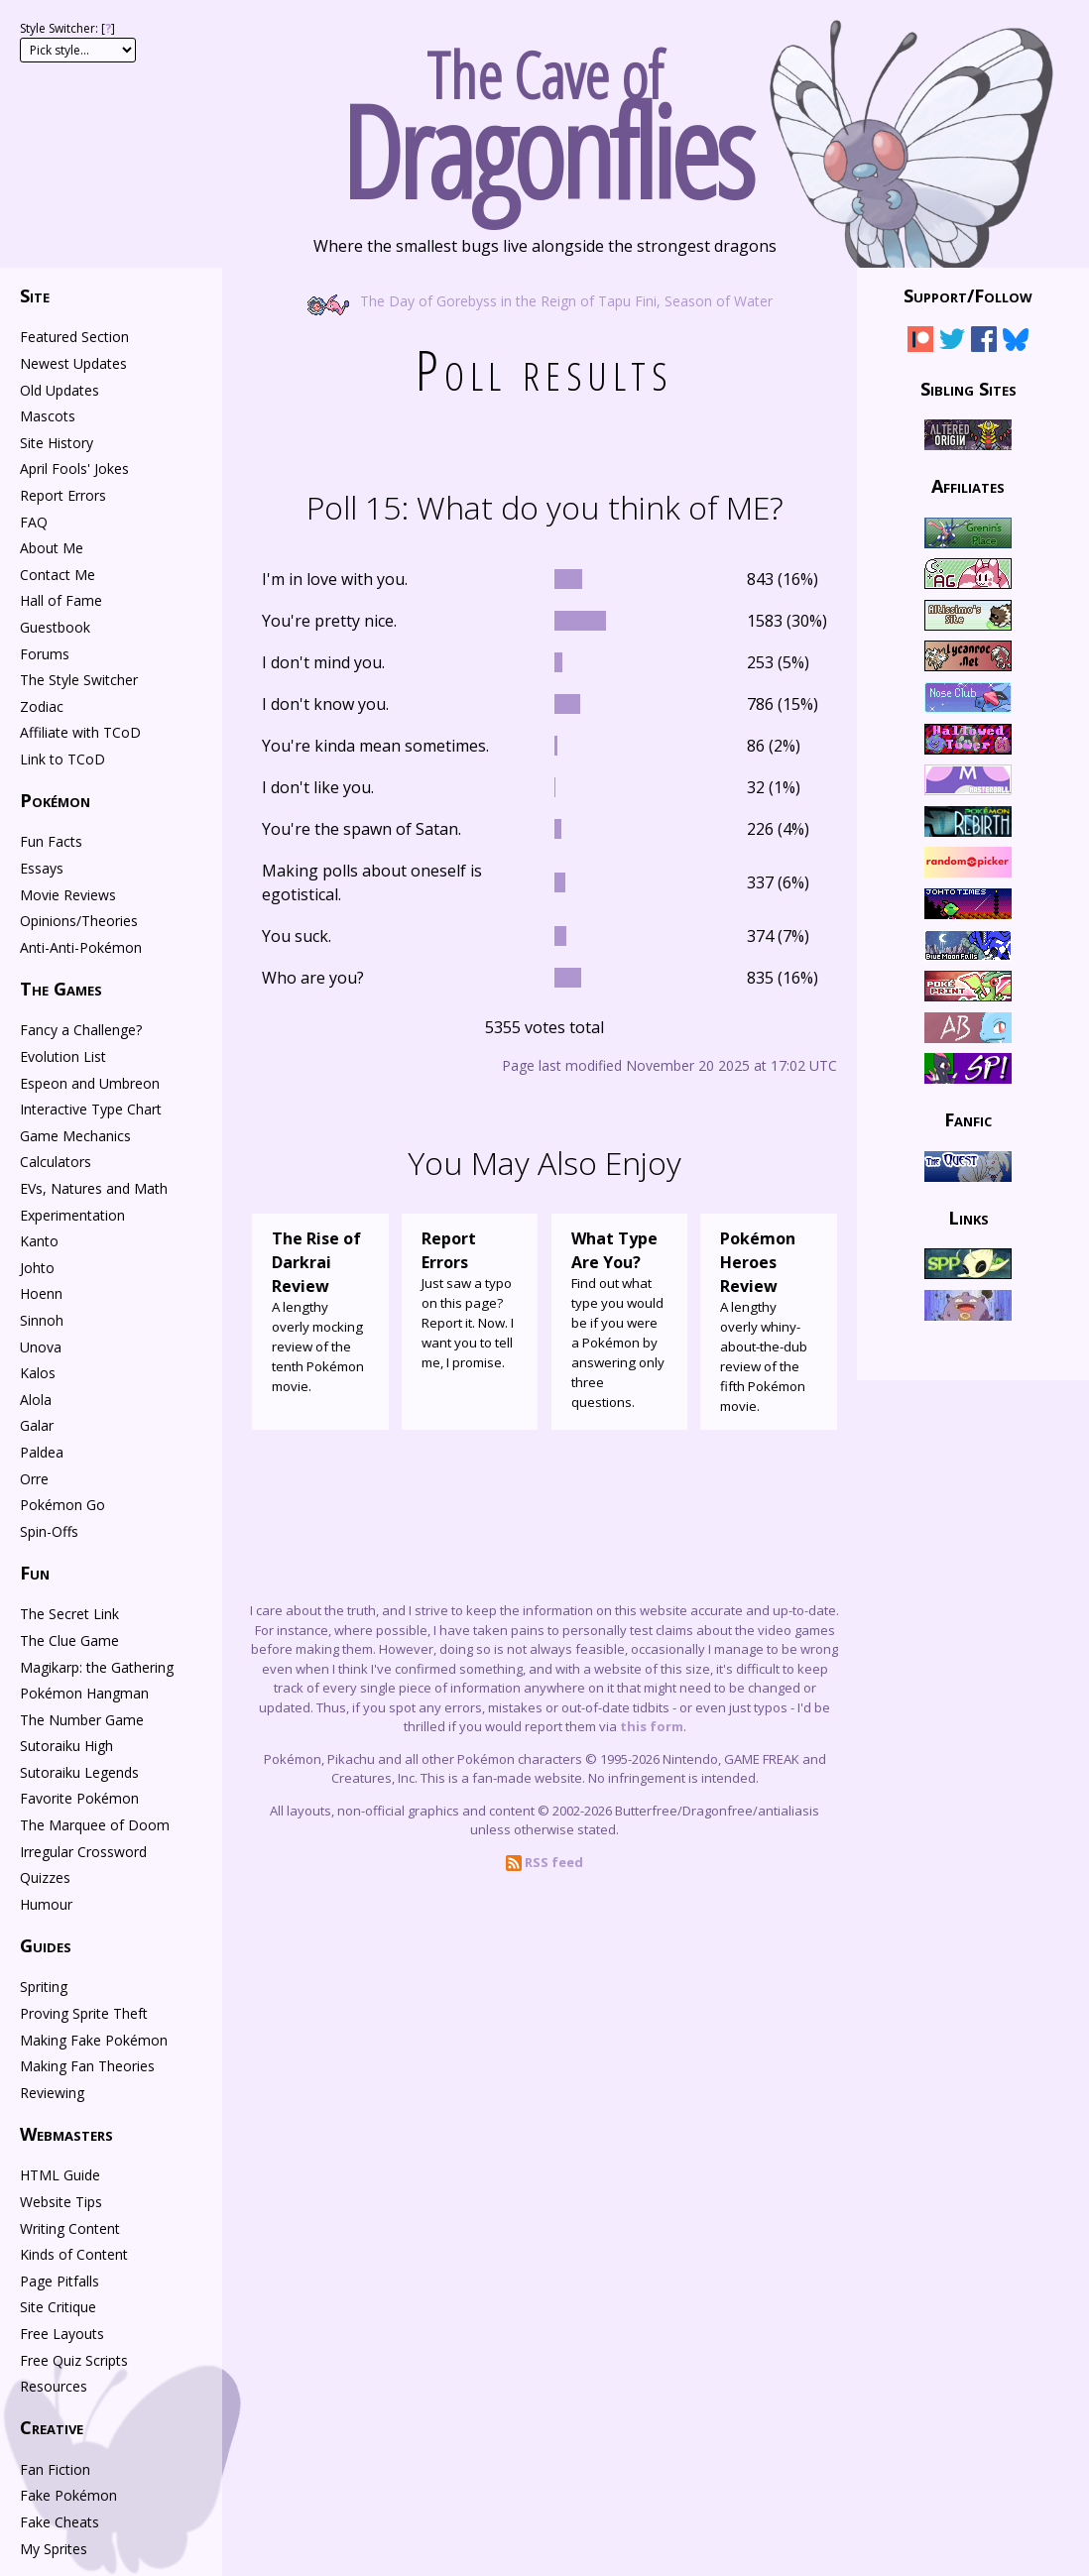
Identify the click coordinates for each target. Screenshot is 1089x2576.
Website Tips (61, 2201)
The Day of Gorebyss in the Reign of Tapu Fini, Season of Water (544, 300)
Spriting (43, 1986)
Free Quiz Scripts (74, 2360)
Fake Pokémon (68, 2495)
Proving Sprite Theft (84, 2013)
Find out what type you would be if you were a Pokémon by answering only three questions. (619, 1319)
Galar (37, 1425)
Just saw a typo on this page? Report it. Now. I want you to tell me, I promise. (470, 1299)
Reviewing (52, 2092)
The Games (61, 988)
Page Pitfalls (59, 2281)
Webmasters (66, 2134)
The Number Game (82, 1719)
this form (651, 1726)
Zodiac (41, 706)
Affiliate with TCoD (80, 732)
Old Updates (59, 390)
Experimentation (72, 1215)
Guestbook (55, 627)
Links (968, 1217)
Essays (41, 868)
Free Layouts (62, 2333)
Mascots (47, 416)
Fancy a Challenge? (81, 1029)
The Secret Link (69, 1613)
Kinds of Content (74, 2254)
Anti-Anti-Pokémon (81, 947)
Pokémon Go (62, 1504)
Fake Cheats (59, 2522)
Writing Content (70, 2228)
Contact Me (57, 574)
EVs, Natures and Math (94, 1188)
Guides (45, 1945)
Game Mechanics (75, 1135)
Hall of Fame (61, 600)
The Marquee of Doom (95, 1824)
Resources (53, 2386)
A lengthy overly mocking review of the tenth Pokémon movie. (320, 1311)
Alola (36, 1399)
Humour (46, 1904)
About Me (51, 547)
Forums (44, 653)
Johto (37, 1267)
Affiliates (968, 486)
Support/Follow (968, 295)
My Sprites (53, 2548)
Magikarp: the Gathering (97, 1667)
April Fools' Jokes (74, 468)
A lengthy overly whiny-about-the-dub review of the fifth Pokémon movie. (768, 1321)
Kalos (38, 1372)
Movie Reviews (68, 894)
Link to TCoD (62, 759)
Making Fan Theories (87, 2065)
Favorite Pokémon (79, 1798)
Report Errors (63, 495)
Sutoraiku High (66, 1745)
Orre (34, 1478)
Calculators (55, 1161)
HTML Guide (60, 2175)
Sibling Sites (968, 388)
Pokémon (55, 800)
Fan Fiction (55, 2469)
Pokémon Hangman (84, 1693)
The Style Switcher (79, 679)
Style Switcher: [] (67, 28)
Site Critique (58, 2306)
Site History (56, 442)
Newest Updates (73, 363)
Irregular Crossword (83, 1851)
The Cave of (544, 117)
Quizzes (45, 1877)
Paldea (41, 1452)
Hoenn (41, 1293)
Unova (40, 1347)
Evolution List (63, 1056)
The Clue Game (69, 1640)
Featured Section (74, 336)
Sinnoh (41, 1320)
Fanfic (968, 1119)
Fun (35, 1572)
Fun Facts (51, 841)
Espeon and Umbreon (90, 1083)
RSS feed (544, 1862)
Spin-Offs (49, 1531)
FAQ (34, 522)
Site (35, 295)
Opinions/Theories (79, 920)
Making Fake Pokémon (94, 2040)
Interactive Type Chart (91, 1109)
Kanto (39, 1240)
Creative (51, 2427)
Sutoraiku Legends (79, 1772)
